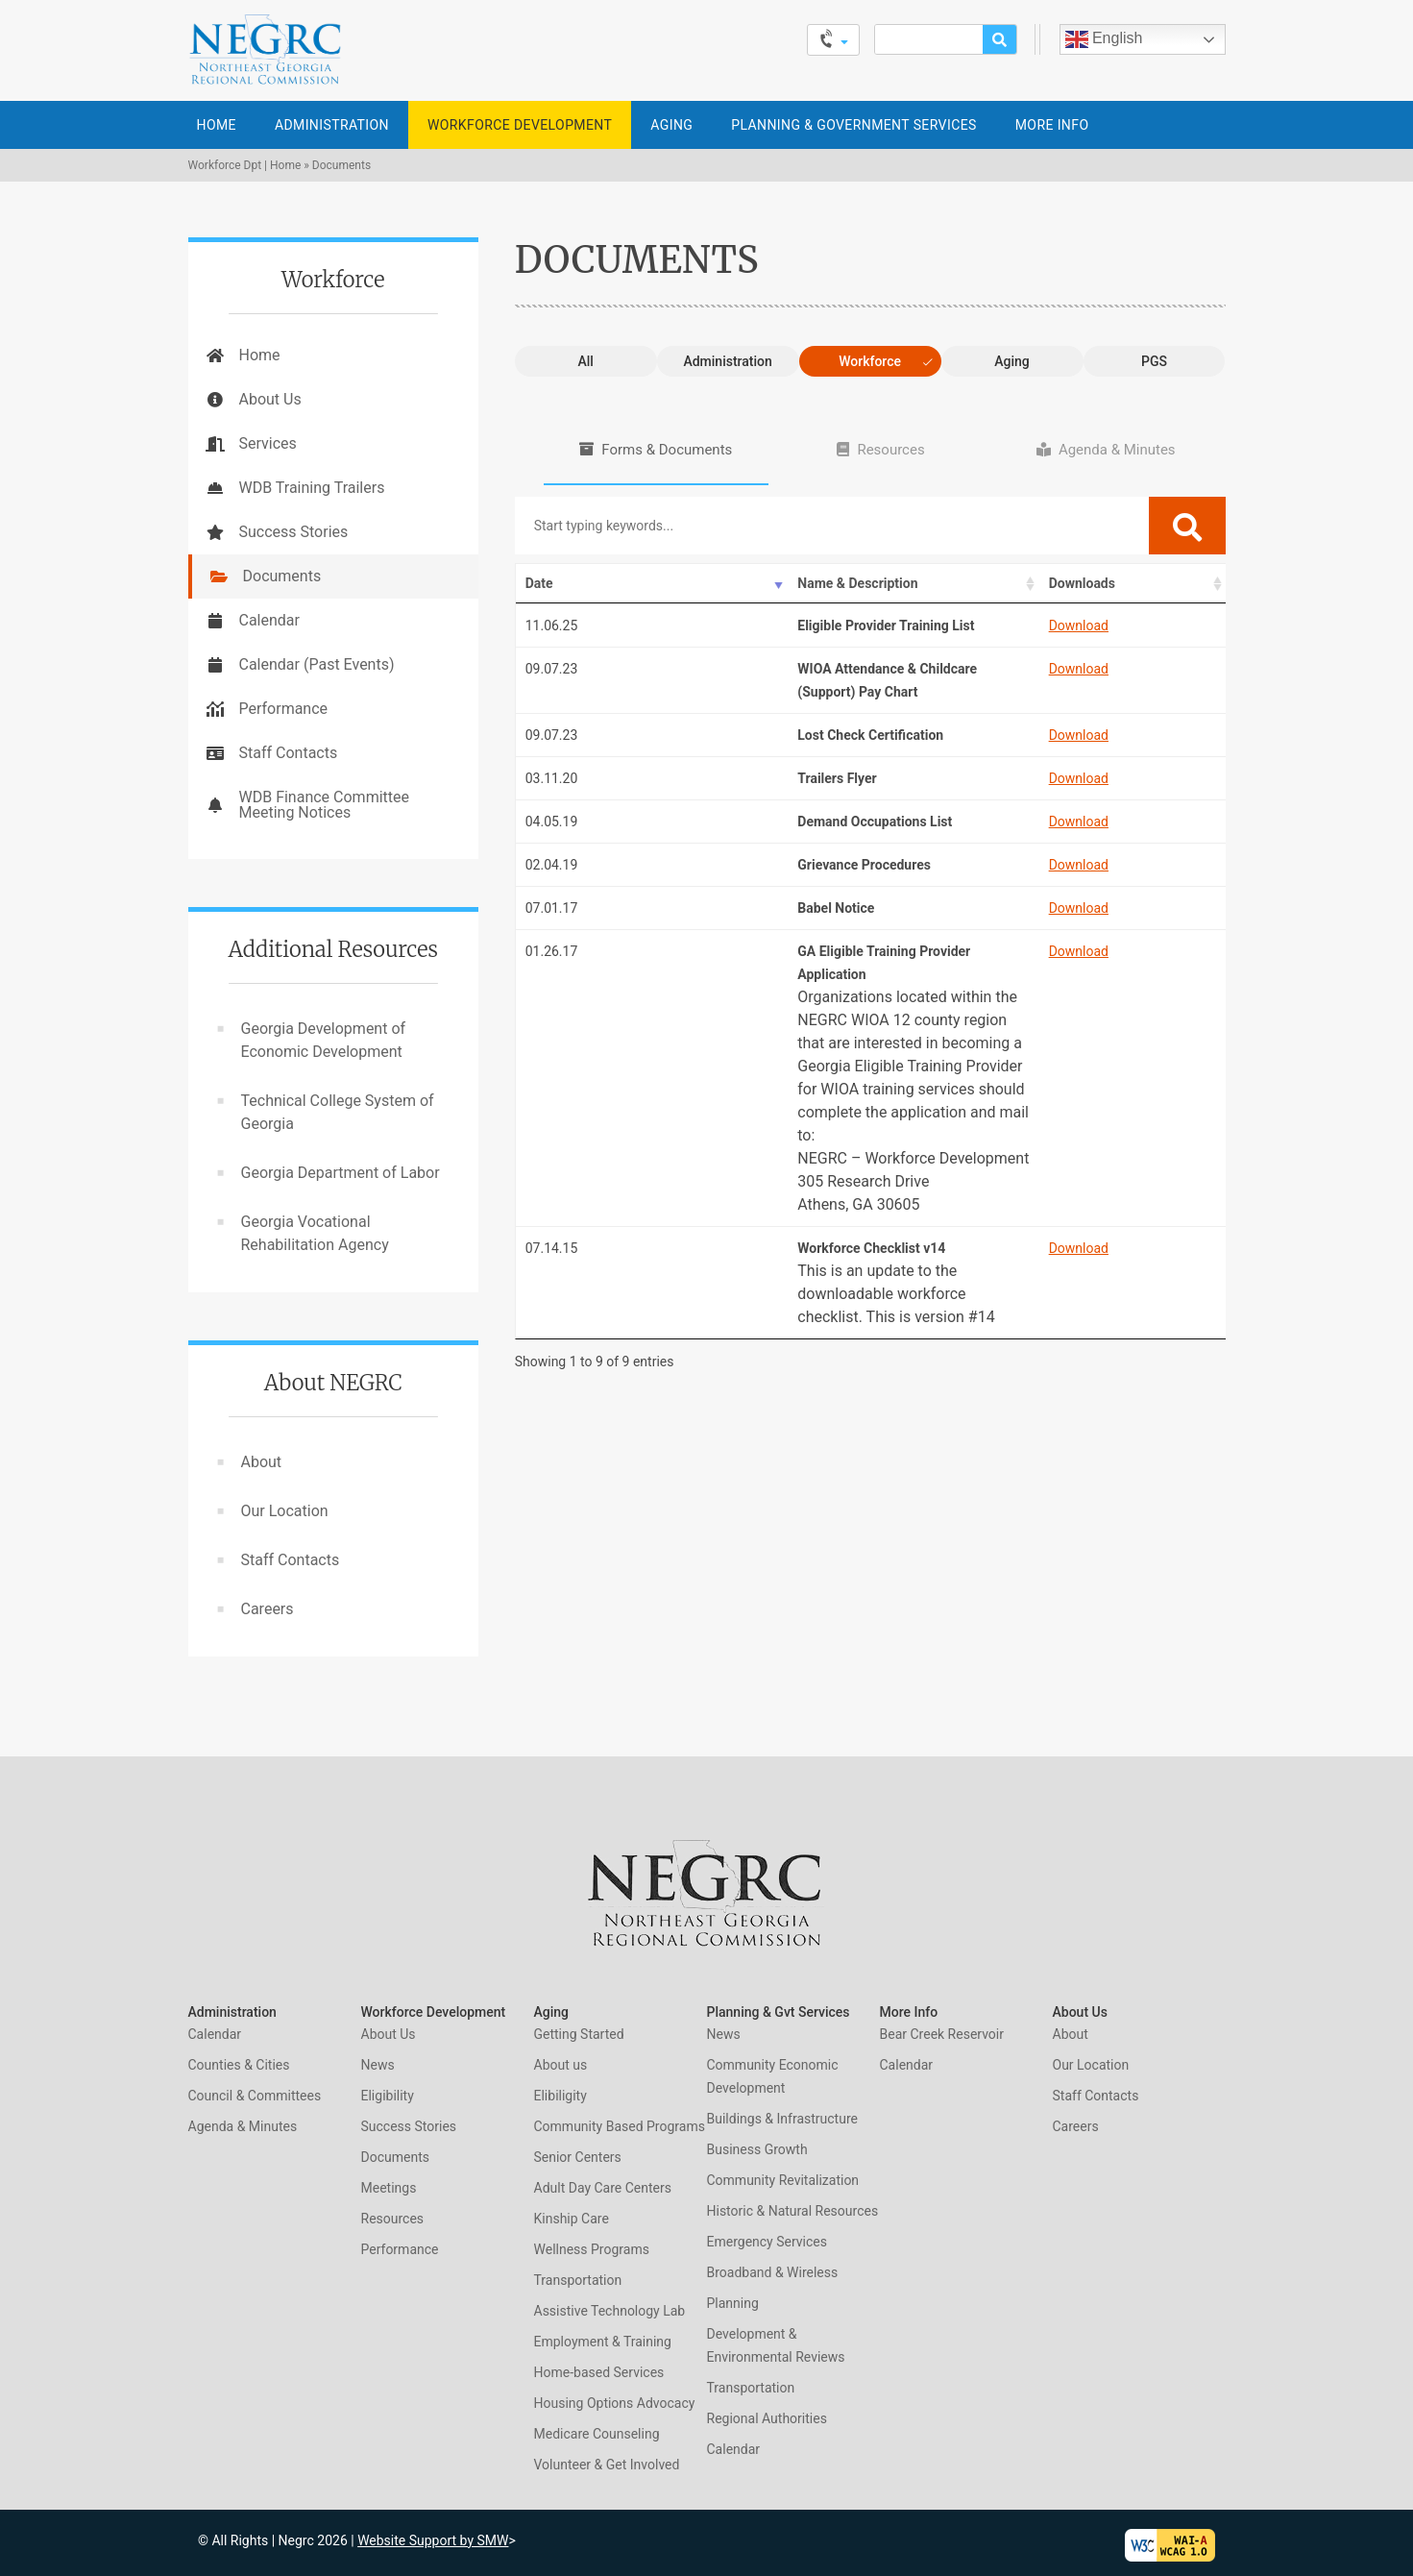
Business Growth (757, 2149)
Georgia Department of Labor (340, 1173)
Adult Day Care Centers (602, 2188)
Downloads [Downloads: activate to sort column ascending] (1024, 583)
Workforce (870, 361)
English (1104, 39)
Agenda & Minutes (243, 2126)
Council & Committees (255, 2095)
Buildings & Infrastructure (782, 2118)
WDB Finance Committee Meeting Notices (324, 805)
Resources (393, 2218)
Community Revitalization (783, 2180)
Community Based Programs (619, 2126)
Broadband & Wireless (773, 2272)
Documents (282, 576)
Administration (332, 125)
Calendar (269, 620)
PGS (1154, 361)
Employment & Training (602, 2341)
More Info (1052, 125)
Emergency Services (767, 2241)
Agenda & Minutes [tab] (1117, 449)
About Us (270, 399)
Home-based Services (599, 2372)
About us (561, 2065)
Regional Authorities (767, 2418)
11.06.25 (551, 625)
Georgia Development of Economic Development (323, 1040)
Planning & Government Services (854, 125)
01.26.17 (551, 951)
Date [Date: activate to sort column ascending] (539, 583)
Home (216, 125)
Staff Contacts (288, 753)
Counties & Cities (239, 2065)
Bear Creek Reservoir (942, 2034)
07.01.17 (551, 908)
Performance (284, 708)
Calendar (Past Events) (317, 664)
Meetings (389, 2188)
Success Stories (294, 532)
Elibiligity (560, 2095)
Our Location (285, 1511)
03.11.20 (551, 778)
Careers (267, 1609)
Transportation (578, 2280)
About (261, 1462)
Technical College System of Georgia (337, 1112)
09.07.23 (551, 668)
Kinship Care (571, 2218)
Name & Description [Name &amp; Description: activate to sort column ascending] (789, 583)
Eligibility (387, 2095)
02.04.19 (551, 864)
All (585, 361)
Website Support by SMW (432, 2540)
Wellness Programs (591, 2249)
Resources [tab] (890, 449)
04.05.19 (551, 821)
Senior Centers (577, 2157)
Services (268, 443)
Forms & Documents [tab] (666, 449)
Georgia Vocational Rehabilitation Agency (315, 1233)
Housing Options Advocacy (614, 2403)
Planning (733, 2303)
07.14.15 (551, 1248)
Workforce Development (519, 125)
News (378, 2065)
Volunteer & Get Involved (607, 2464)
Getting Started (579, 2034)
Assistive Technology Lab (610, 2310)
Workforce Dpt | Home (245, 165)
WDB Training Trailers (312, 487)
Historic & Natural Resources (793, 2211)
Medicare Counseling (597, 2433)
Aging (671, 125)
